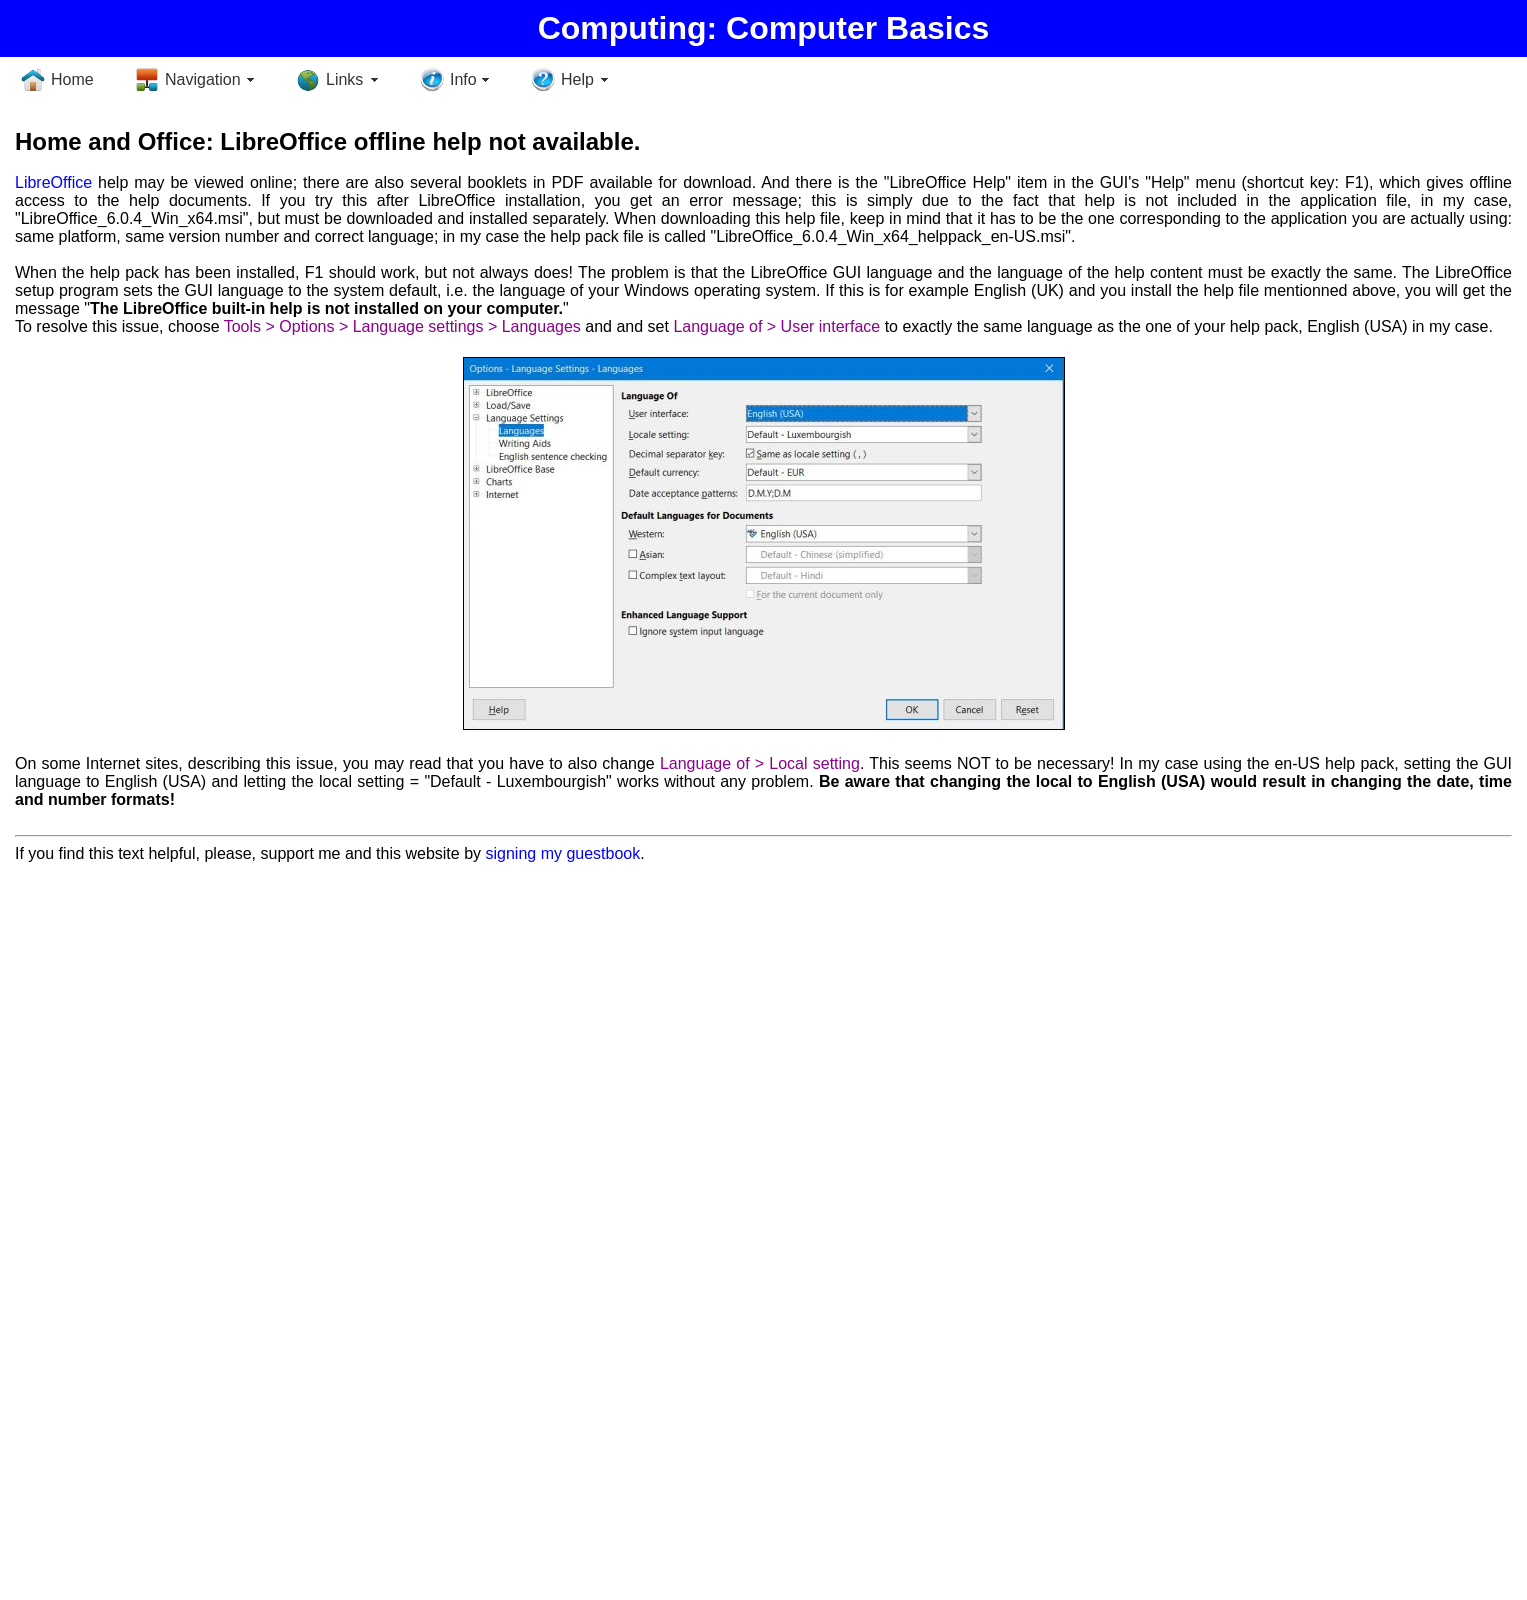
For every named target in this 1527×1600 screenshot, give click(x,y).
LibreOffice (53, 182)
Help (577, 79)
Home (72, 79)
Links (344, 79)
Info (463, 79)
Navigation (203, 79)
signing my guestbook (562, 853)
